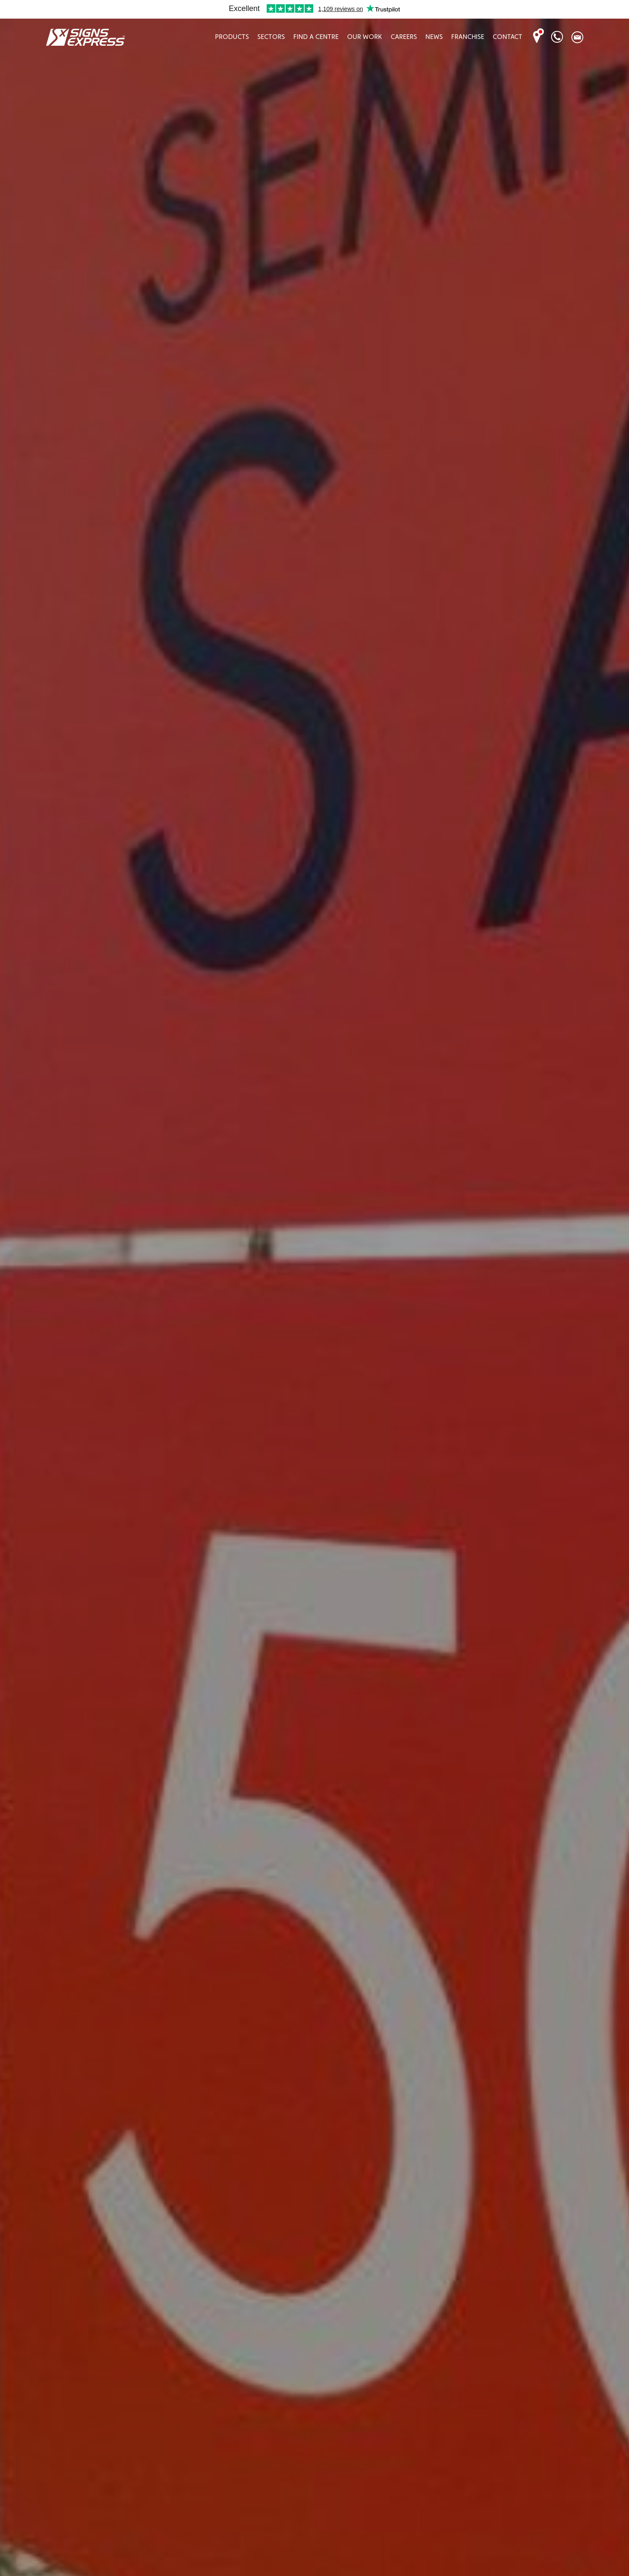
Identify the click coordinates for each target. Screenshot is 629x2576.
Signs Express (85, 37)
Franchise (467, 37)
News (434, 37)
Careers (404, 37)
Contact (507, 37)
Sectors (271, 37)
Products (232, 37)
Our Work (364, 37)
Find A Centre (316, 37)
